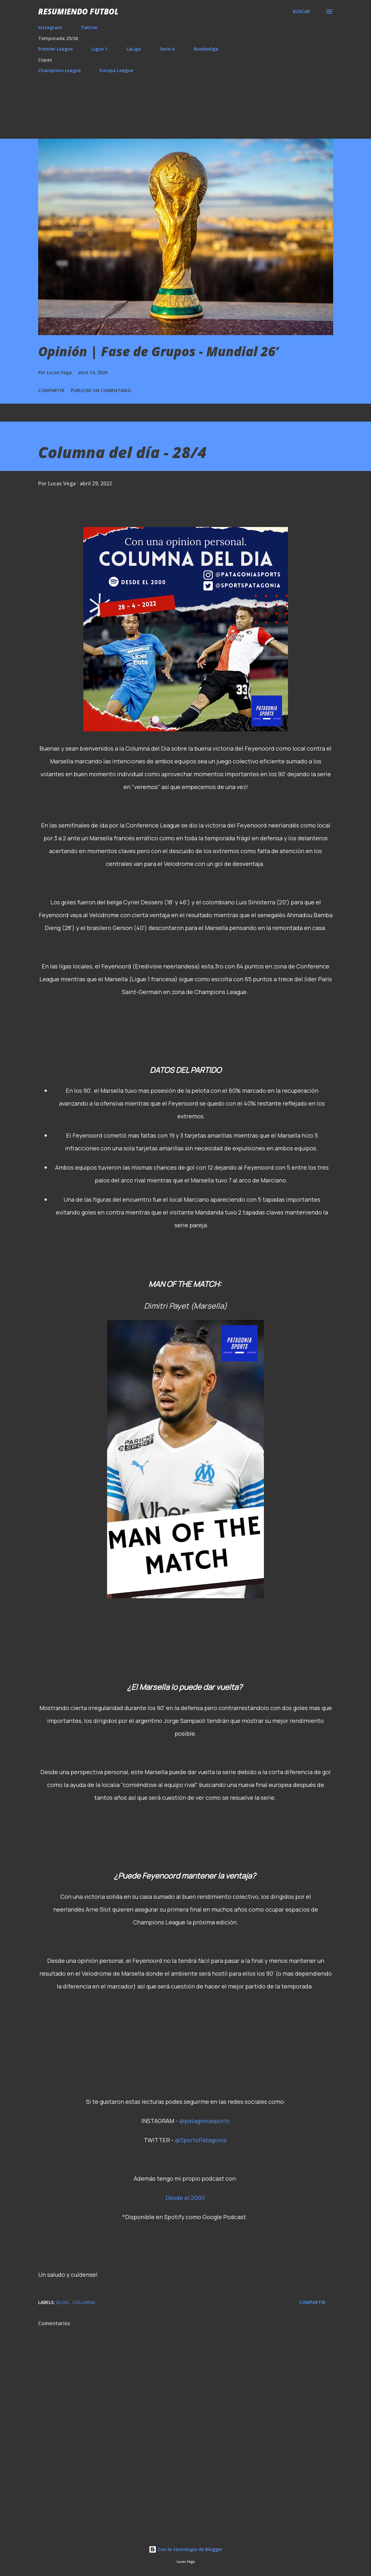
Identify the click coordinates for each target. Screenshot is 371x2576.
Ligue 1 (99, 49)
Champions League (59, 70)
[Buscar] (301, 11)
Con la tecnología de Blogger (186, 2549)
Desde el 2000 (185, 2198)
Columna (83, 2302)
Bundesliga (206, 49)
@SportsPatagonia (200, 2140)
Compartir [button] (51, 390)
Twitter (89, 27)
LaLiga (133, 49)
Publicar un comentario (101, 390)
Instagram (50, 27)
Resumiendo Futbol (78, 11)
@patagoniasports (204, 2121)
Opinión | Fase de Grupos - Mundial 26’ (158, 351)
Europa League (116, 70)
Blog (63, 2302)
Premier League (55, 49)
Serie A (167, 49)
